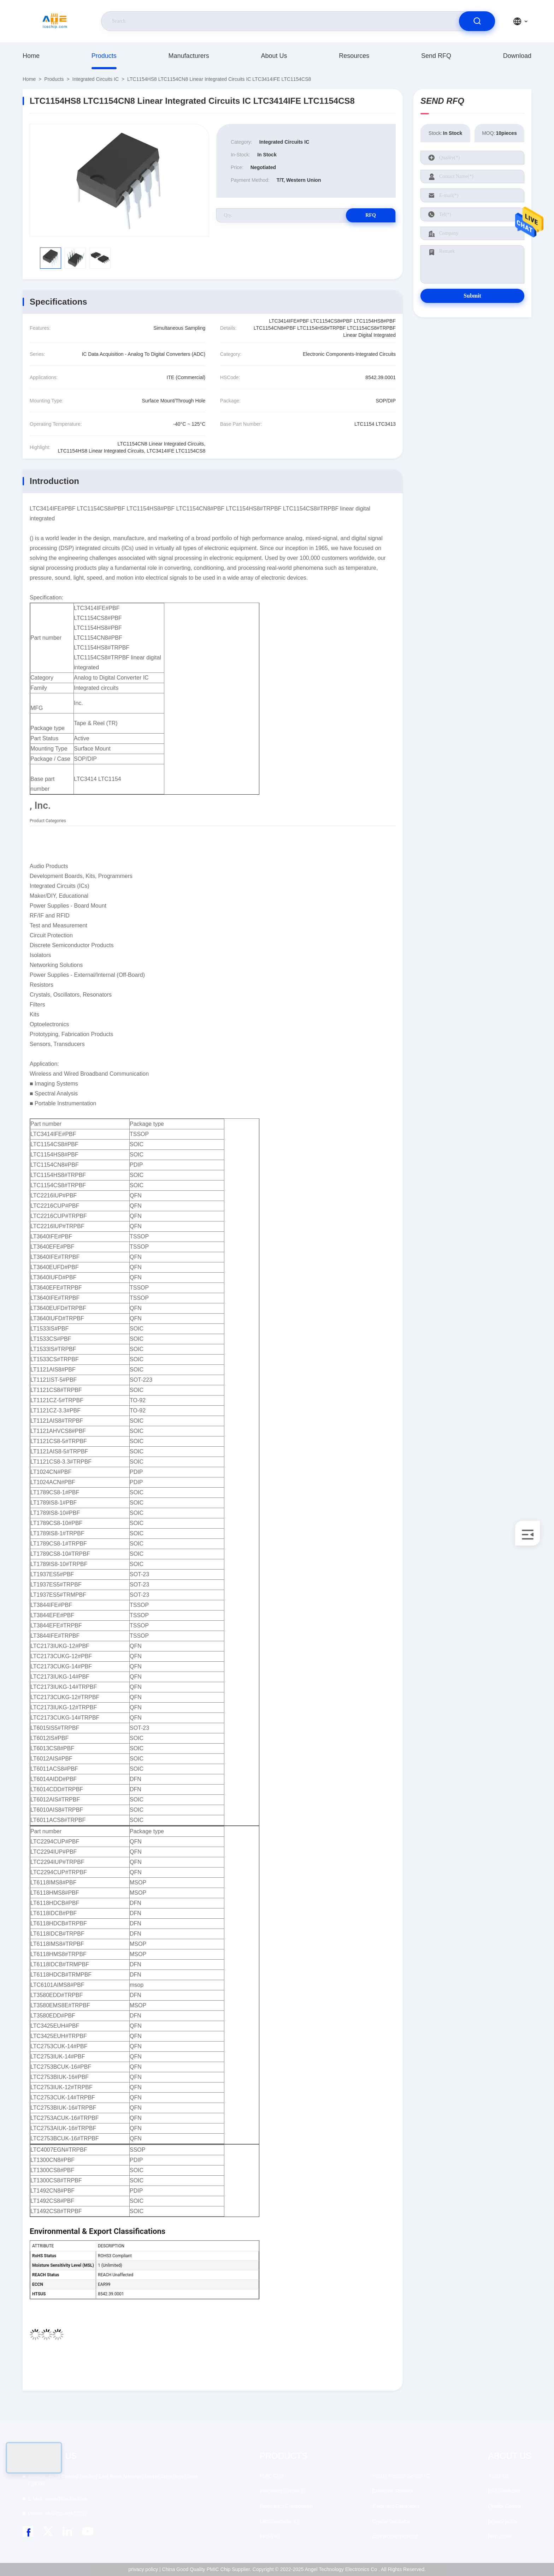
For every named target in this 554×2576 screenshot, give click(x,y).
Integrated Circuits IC (95, 79)
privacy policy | (144, 2569)
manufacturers (189, 55)
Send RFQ (436, 55)
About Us (274, 55)
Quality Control (504, 2506)
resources (354, 55)
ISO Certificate (504, 2491)
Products (104, 55)
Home (31, 55)
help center (500, 2536)
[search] (477, 21)
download (517, 55)
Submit (472, 296)
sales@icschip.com (57, 2499)
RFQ (370, 215)
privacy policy (503, 2521)
